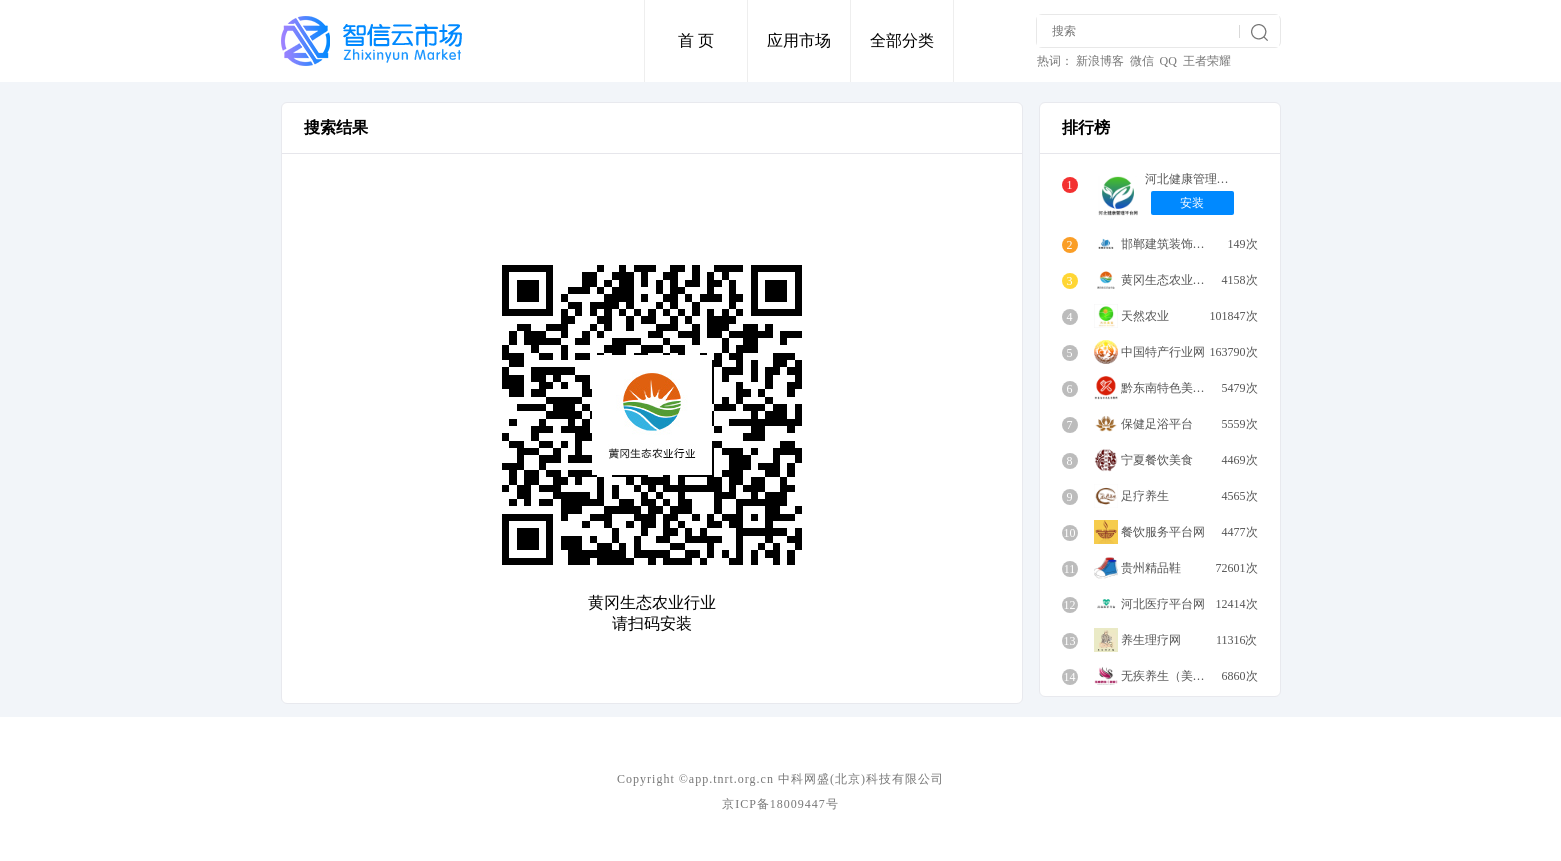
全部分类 (902, 40)
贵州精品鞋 (1151, 568)
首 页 (696, 40)
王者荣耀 (1207, 61)
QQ (1168, 61)
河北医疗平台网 (1163, 604)
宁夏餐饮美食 (1157, 460)
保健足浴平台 (1157, 424)
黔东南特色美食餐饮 (1168, 388)
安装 (1192, 203)
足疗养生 (1145, 496)
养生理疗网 (1151, 640)
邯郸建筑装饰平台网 (1168, 244)
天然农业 (1145, 316)
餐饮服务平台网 (1163, 532)
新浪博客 (1100, 61)
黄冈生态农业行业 (1168, 280)
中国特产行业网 (1163, 352)
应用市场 (799, 40)
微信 (1142, 61)
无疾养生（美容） (1168, 676)
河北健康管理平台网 (1192, 179)
